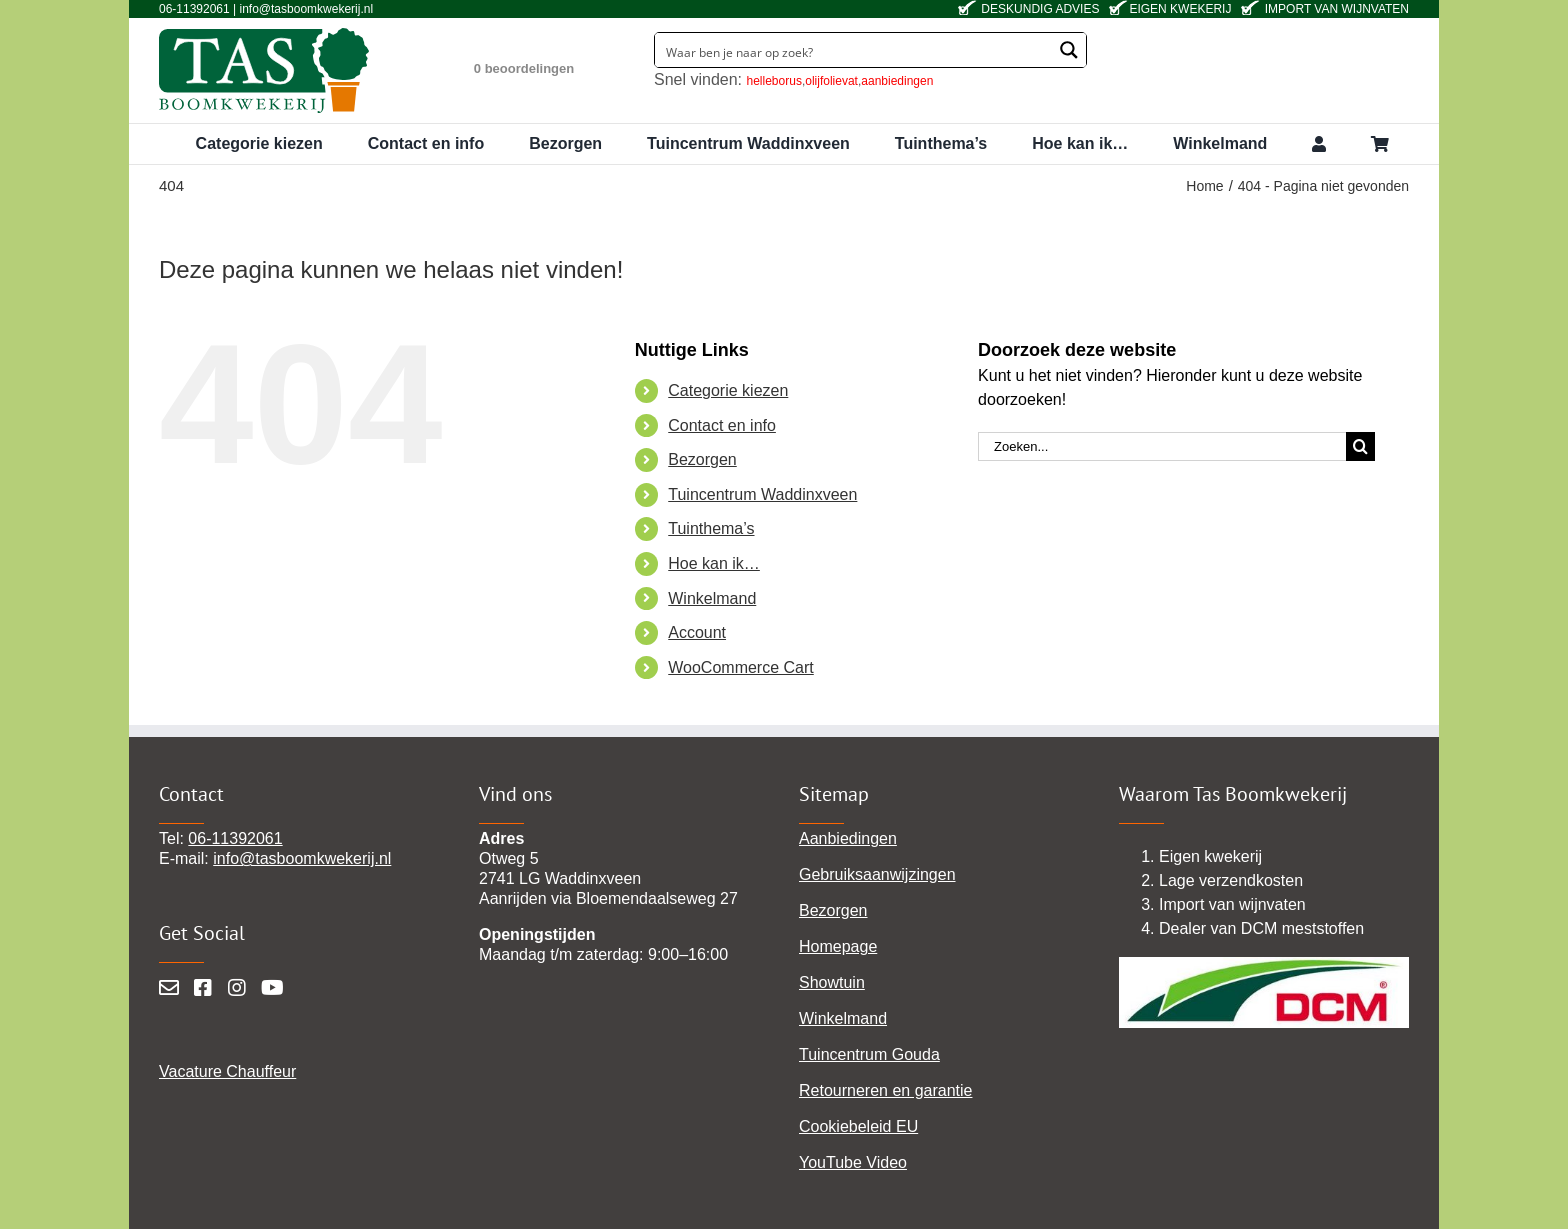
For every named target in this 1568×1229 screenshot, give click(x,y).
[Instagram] (237, 988)
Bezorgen (702, 459)
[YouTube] (272, 988)
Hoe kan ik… (714, 563)
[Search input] (854, 50)
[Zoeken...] (1162, 446)
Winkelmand (712, 598)
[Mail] (169, 988)
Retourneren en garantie (885, 1090)
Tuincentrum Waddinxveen (762, 494)
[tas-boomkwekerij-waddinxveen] (264, 34)
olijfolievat (831, 81)
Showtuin (832, 982)
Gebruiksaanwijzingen (877, 874)
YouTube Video (853, 1162)
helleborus (774, 81)
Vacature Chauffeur (227, 1071)
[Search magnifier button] (1069, 50)
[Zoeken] (1360, 446)
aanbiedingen (897, 81)
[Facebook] (203, 988)
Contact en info (722, 425)
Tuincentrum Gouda (869, 1054)
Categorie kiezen (728, 390)
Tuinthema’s (711, 528)
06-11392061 (235, 838)
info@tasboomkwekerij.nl (302, 858)
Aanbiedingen (848, 838)
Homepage (838, 946)
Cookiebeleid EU (858, 1126)
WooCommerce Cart (741, 667)
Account (697, 632)
